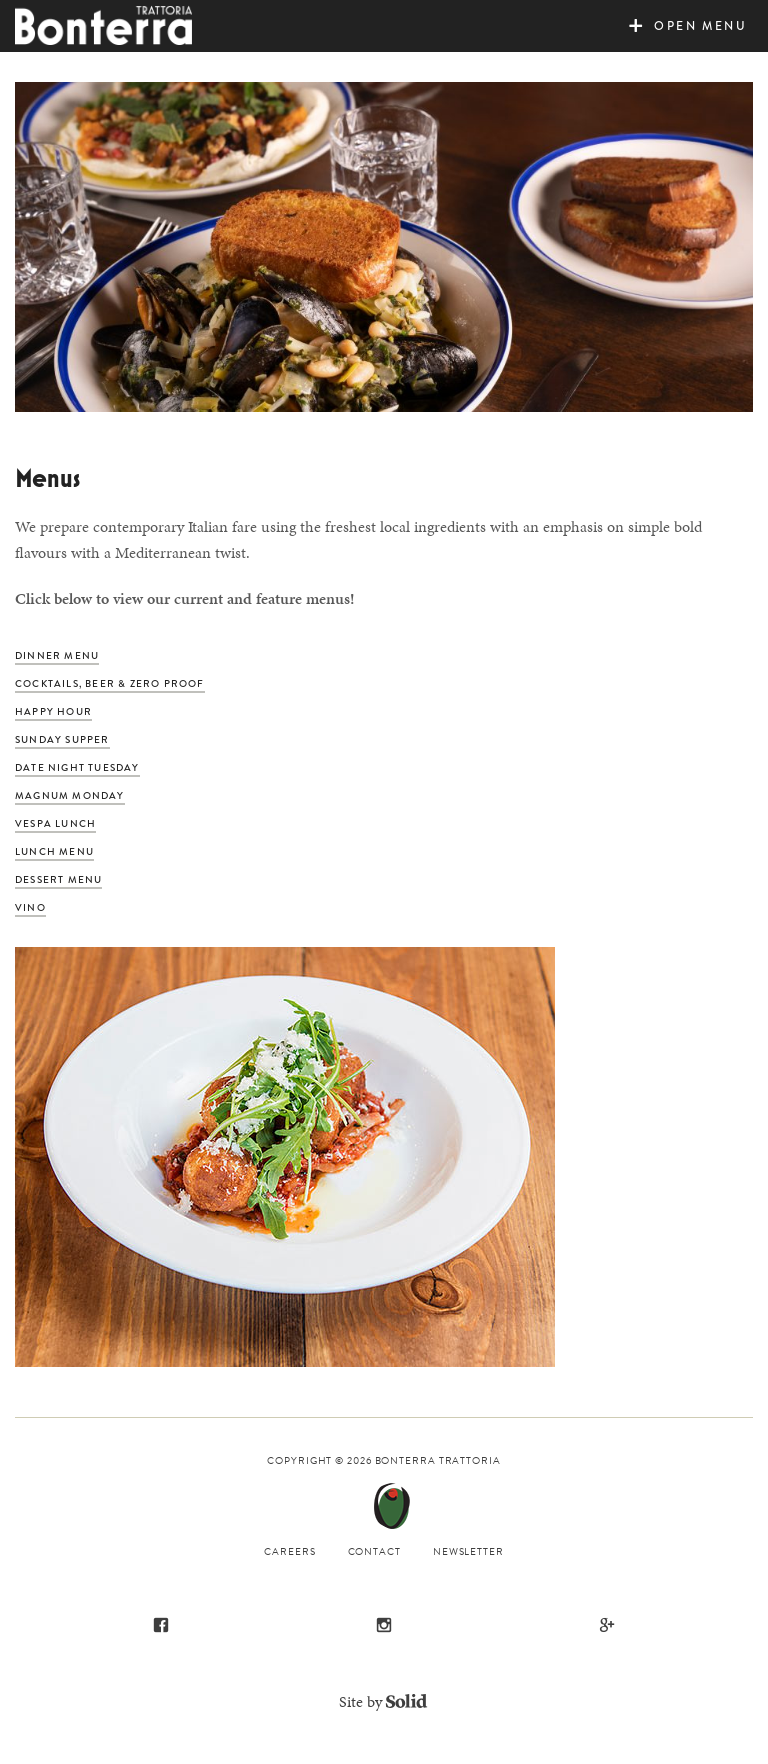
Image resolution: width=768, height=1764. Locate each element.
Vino (30, 907)
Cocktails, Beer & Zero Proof (110, 683)
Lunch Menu (54, 851)
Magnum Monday (70, 795)
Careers (289, 1551)
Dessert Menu (58, 879)
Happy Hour (53, 711)
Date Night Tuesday (77, 767)
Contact (374, 1551)
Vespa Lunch (55, 823)
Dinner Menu (57, 655)
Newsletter (468, 1551)
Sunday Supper (62, 739)
